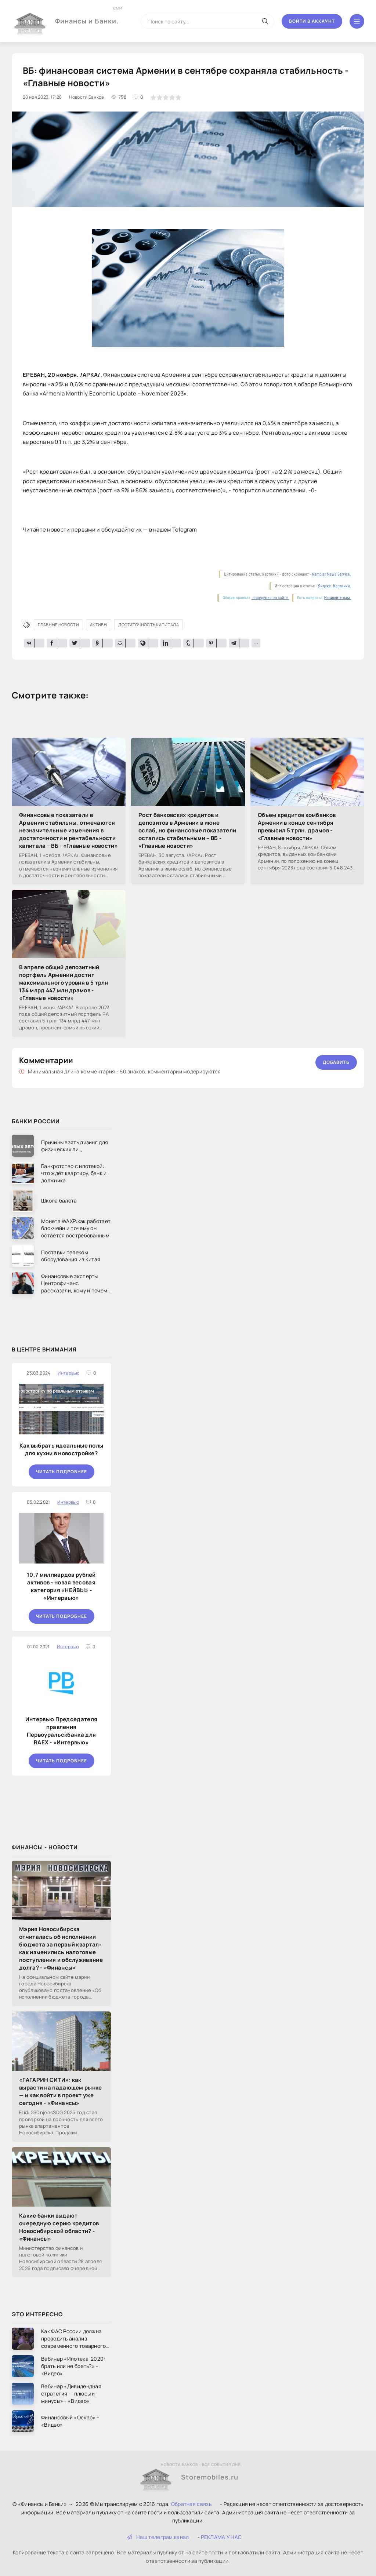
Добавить (336, 1062)
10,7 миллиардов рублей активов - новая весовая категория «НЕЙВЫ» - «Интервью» (61, 1586)
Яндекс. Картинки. (334, 586)
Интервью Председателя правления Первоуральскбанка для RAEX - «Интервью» (61, 1730)
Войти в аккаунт (312, 21)
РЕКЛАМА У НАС (221, 2536)
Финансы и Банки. (87, 15)
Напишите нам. (337, 597)
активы (98, 624)
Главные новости (58, 624)
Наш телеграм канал (158, 2536)
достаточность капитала (148, 624)
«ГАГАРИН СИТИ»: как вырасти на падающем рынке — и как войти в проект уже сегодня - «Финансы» (60, 2091)
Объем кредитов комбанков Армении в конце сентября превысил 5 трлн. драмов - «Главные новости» (297, 826)
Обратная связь (191, 2503)
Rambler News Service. (331, 574)
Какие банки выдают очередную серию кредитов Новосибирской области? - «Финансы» (59, 2227)
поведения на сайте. (270, 597)
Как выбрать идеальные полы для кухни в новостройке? (61, 1449)
